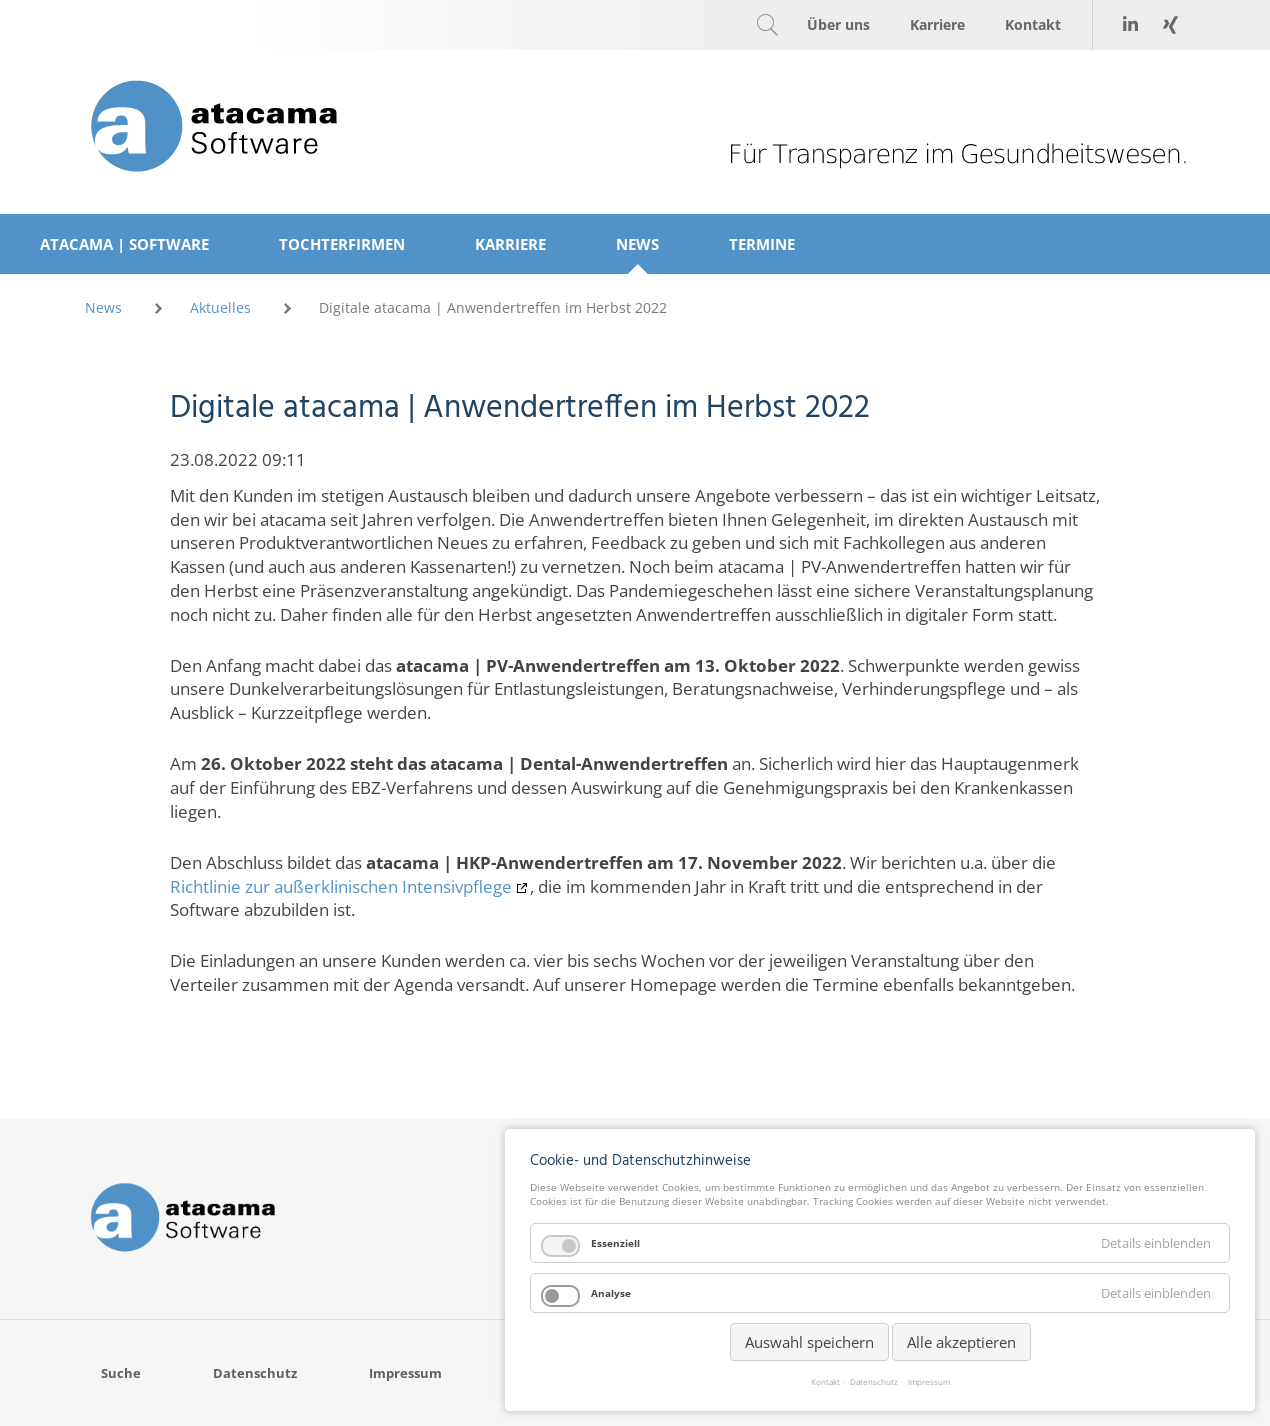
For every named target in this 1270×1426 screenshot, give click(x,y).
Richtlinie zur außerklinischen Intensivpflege (341, 886)
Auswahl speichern (809, 1342)
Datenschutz (874, 1382)
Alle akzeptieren (961, 1342)
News (103, 307)
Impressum (929, 1382)
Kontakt (825, 1382)
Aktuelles (220, 307)
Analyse (611, 1293)
